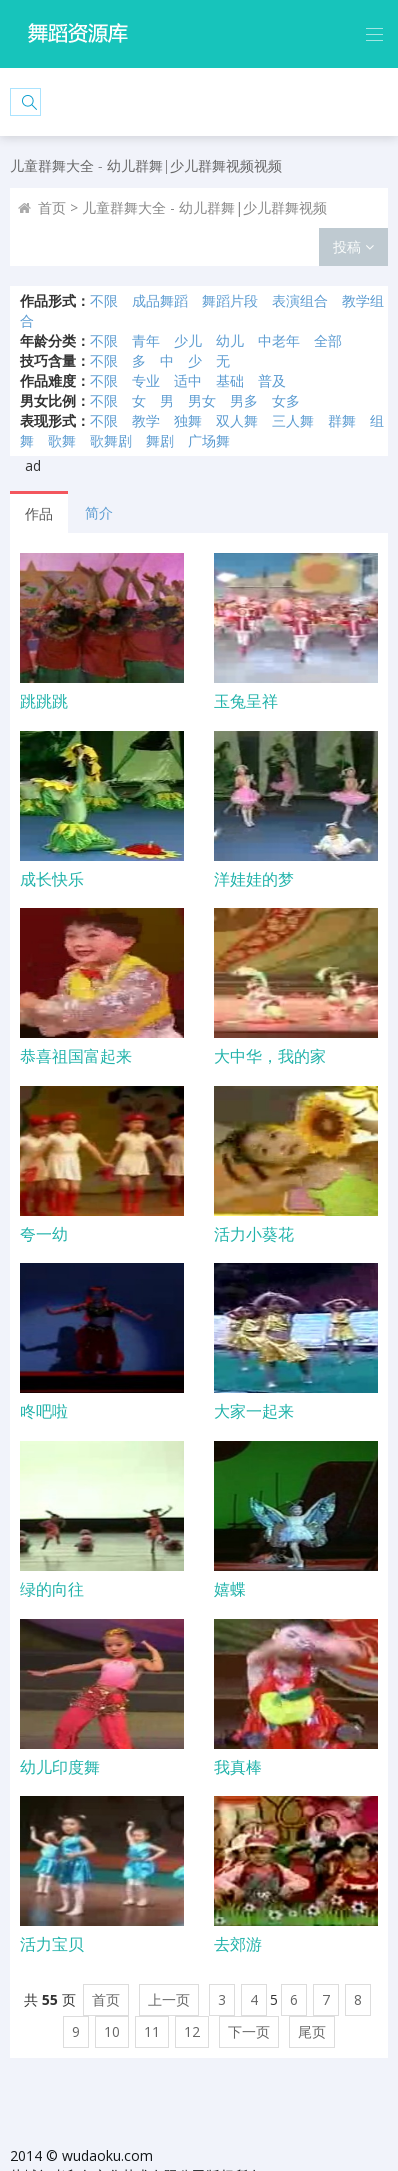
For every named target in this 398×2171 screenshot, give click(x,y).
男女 (202, 400)
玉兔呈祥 (246, 701)
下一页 (249, 2031)
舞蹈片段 (230, 300)
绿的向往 (52, 1589)
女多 (286, 400)
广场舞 (209, 440)
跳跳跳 (44, 701)
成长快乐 (52, 879)
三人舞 (293, 420)
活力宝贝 (52, 1944)
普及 (272, 380)
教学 (146, 420)
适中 (188, 380)
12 (192, 2031)
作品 (39, 513)
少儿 (188, 340)
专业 (146, 380)
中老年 (279, 340)
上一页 (169, 1999)
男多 (244, 400)
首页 (52, 207)
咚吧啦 (44, 1411)
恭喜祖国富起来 (76, 1056)
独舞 (188, 420)
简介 (99, 512)
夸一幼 (44, 1234)
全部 (328, 340)
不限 (104, 300)
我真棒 (238, 1767)
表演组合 (300, 300)
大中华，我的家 (270, 1056)
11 (152, 2031)
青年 (146, 340)
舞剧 (160, 440)
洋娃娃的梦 (254, 879)
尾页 (312, 2031)
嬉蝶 (230, 1589)
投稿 (353, 246)
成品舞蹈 (160, 300)
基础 (230, 380)
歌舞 (62, 440)
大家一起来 (254, 1411)
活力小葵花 (254, 1234)
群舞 (342, 420)
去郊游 (238, 1944)
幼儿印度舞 (60, 1767)
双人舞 (237, 420)
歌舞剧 (111, 440)
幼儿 (230, 340)
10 (112, 2031)
